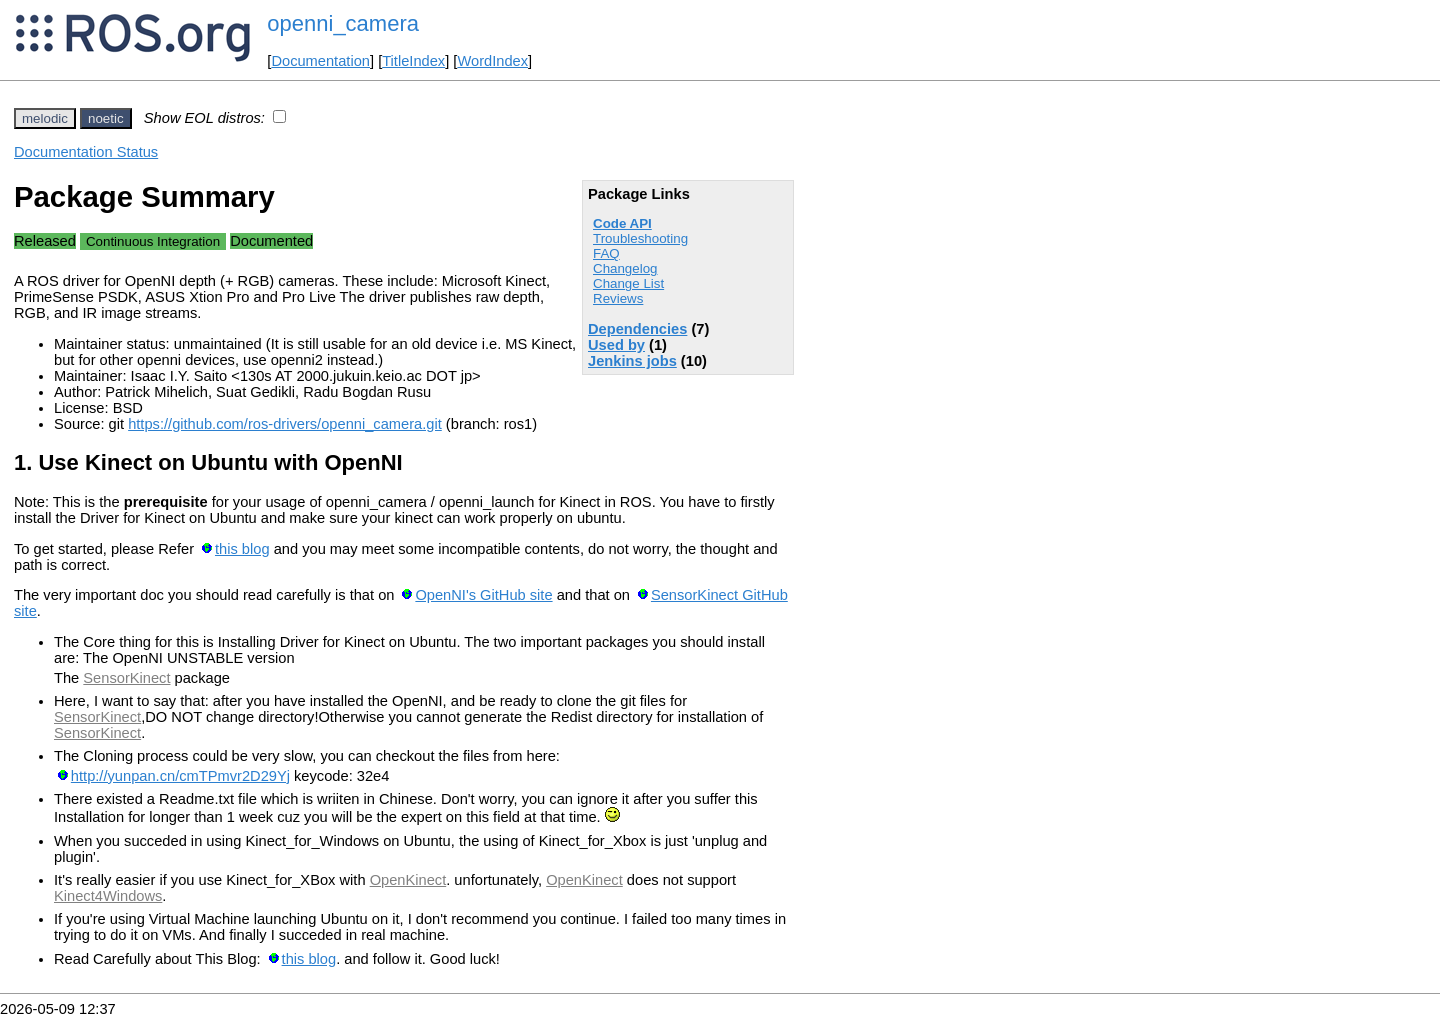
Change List (628, 283)
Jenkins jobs (632, 361)
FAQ (606, 253)
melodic (45, 118)
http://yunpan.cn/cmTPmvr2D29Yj (180, 776)
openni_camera (343, 23)
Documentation (320, 61)
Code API (622, 223)
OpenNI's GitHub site (483, 595)
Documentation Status (86, 152)
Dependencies (637, 329)
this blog (242, 549)
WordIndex (492, 61)
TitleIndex (413, 61)
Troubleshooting (640, 238)
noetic (106, 118)
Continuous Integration (153, 241)
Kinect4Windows (108, 896)
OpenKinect (408, 880)
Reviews (618, 298)
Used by (616, 345)
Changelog (625, 268)
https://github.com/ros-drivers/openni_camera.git (285, 424)
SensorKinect (126, 678)
